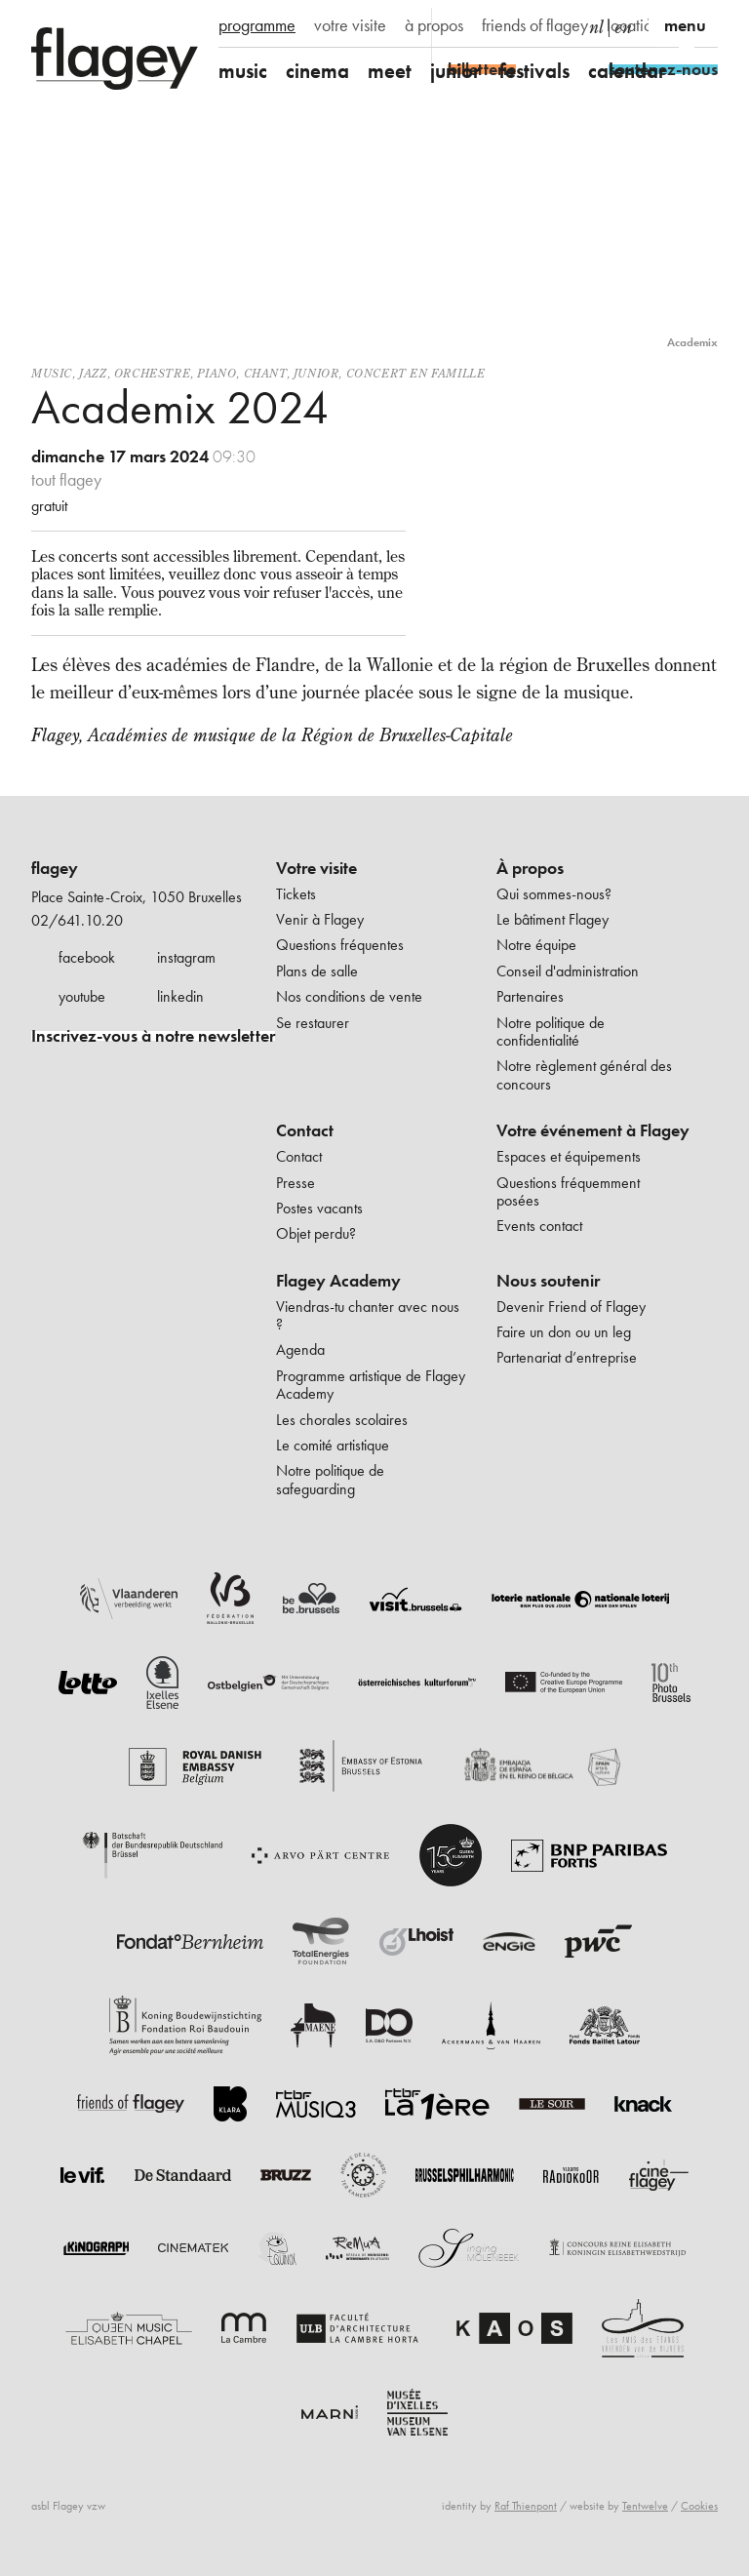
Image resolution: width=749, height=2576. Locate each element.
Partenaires (530, 996)
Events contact (539, 1225)
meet (390, 71)
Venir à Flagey (320, 919)
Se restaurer (312, 1022)
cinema (317, 71)
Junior (316, 373)
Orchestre (152, 373)
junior (455, 71)
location (633, 25)
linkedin (180, 996)
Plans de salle (317, 971)
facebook (87, 957)
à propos (434, 25)
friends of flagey (535, 25)
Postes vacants (319, 1208)
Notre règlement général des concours (584, 1074)
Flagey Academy (338, 1280)
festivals (534, 71)
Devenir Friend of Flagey (571, 1306)
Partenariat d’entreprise (566, 1357)
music (242, 71)
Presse (295, 1182)
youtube (82, 996)
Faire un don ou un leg (563, 1332)
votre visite (350, 25)
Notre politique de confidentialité (550, 1031)
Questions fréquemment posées (568, 1191)
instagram (186, 957)
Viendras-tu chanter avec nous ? (367, 1315)
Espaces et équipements (568, 1156)
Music (51, 373)
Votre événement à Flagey (593, 1130)
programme (257, 25)
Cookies (699, 2506)
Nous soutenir (548, 1280)
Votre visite (316, 868)
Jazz (92, 373)
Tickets (296, 894)
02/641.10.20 (77, 920)
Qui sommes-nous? (553, 894)
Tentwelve (645, 2506)
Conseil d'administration (567, 971)
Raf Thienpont (525, 2506)
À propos (530, 868)
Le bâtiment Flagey (552, 919)
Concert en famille (416, 373)
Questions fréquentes (340, 944)
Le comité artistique (332, 1445)
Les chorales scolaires (342, 1419)
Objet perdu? (316, 1233)
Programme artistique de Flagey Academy (370, 1385)
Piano (216, 373)
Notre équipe (536, 944)
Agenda (300, 1349)
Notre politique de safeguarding (330, 1479)
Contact (305, 1130)
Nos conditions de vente (349, 996)
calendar (627, 71)
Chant (265, 373)
